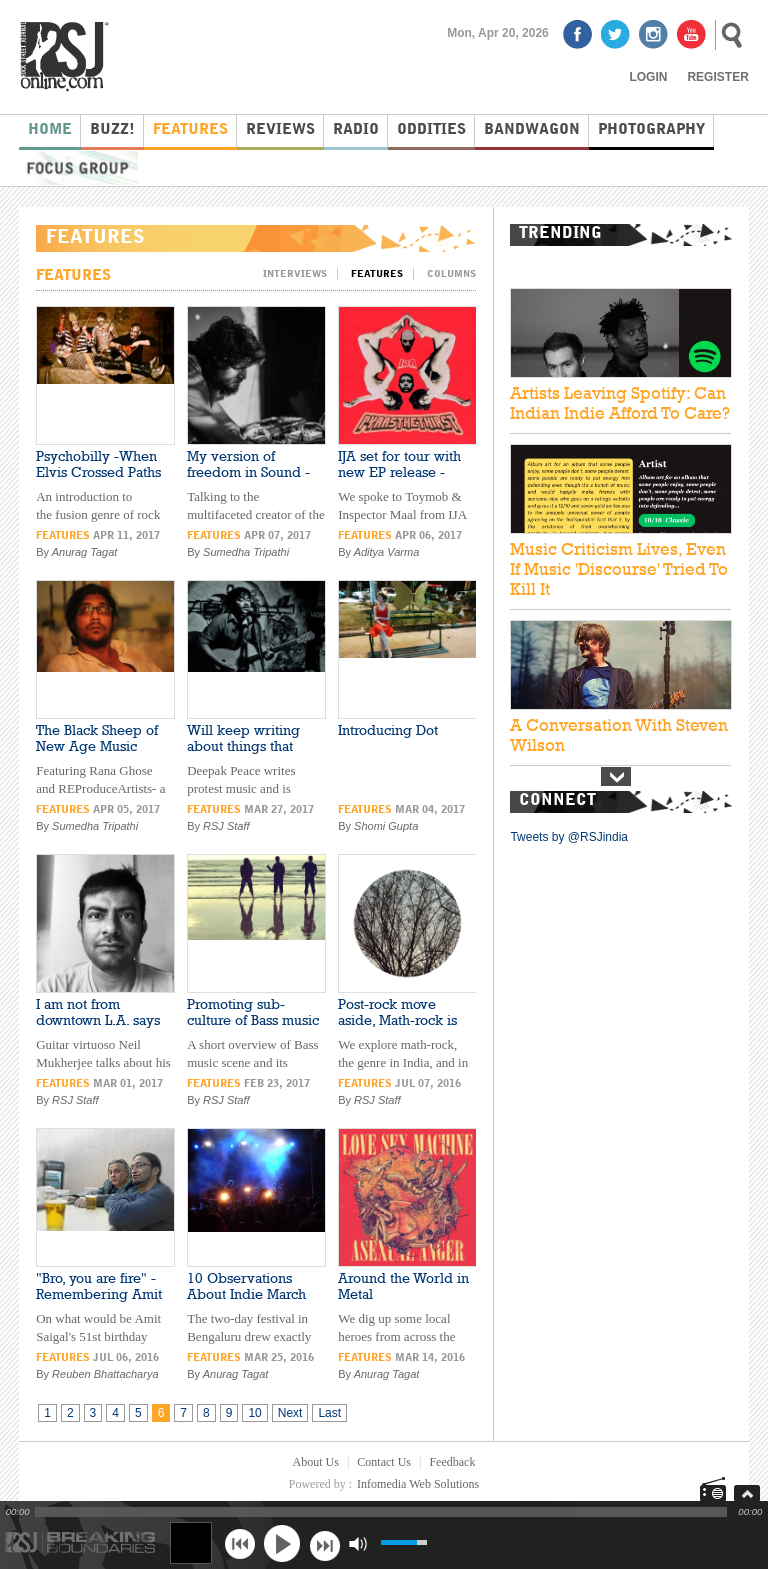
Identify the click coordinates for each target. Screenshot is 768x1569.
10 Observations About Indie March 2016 (246, 1294)
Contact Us (384, 1462)
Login (648, 77)
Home (50, 130)
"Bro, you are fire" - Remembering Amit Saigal (99, 1294)
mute (357, 1543)
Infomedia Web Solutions (418, 1484)
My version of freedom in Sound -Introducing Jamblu (248, 472)
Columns (451, 274)
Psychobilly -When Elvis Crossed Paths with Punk (98, 472)
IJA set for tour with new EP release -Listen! (399, 472)
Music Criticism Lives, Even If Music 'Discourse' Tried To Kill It (619, 569)
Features (190, 130)
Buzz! (112, 130)
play (282, 1543)
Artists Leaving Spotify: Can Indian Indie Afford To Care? (620, 403)
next (324, 1543)
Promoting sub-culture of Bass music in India (253, 1020)
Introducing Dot (388, 730)
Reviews (280, 130)
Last (329, 1413)
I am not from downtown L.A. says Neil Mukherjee (98, 1020)
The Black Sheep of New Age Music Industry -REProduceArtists (97, 754)
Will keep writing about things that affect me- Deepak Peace (245, 754)
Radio (356, 130)
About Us (316, 1462)
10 (254, 1413)
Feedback (452, 1462)
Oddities (431, 130)
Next (290, 1413)
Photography (651, 130)
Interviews (295, 274)
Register (717, 77)
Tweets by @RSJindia (569, 837)
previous (239, 1543)
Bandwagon (532, 130)
